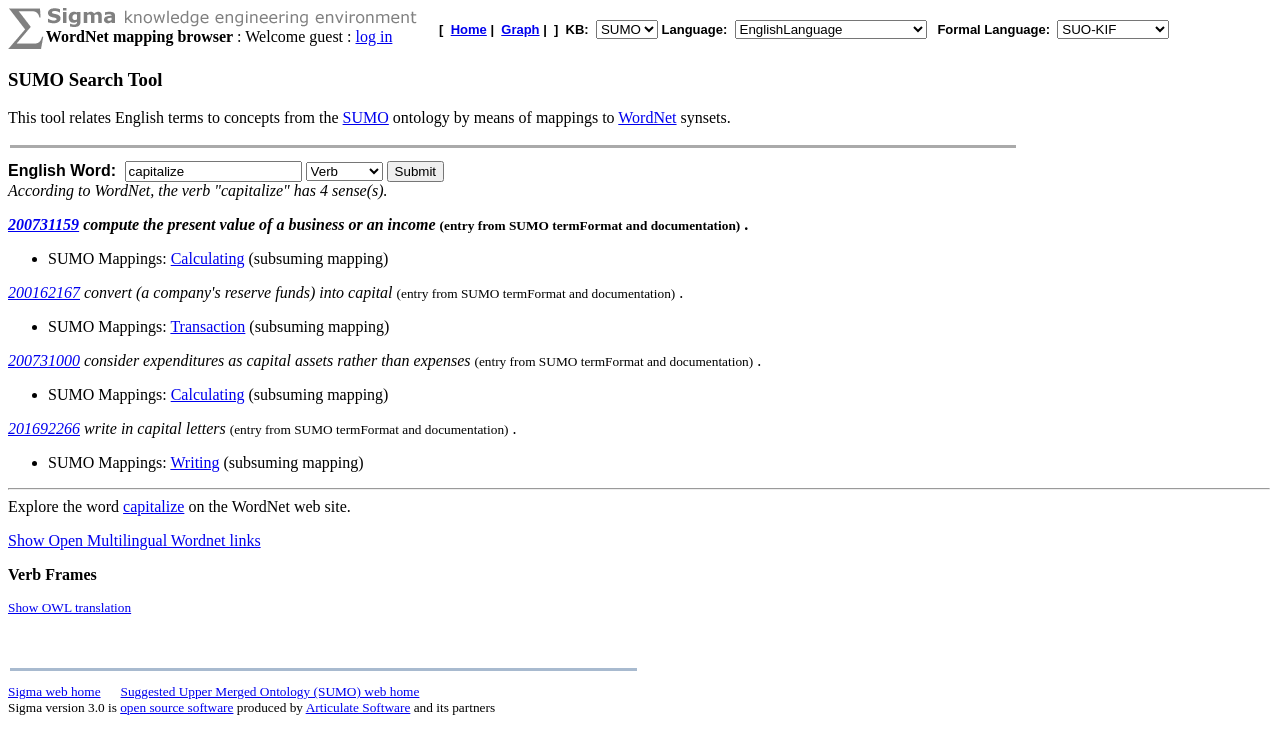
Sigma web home (54, 691)
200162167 (44, 292)
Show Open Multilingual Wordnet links (134, 540)
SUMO (366, 117)
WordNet (647, 117)
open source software (176, 707)
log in (374, 36)
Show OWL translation (69, 607)
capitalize (153, 506)
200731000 (44, 360)
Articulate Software (358, 707)
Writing (194, 462)
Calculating (208, 258)
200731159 (43, 224)
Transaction (207, 326)
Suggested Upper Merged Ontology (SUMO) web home (270, 691)
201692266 (44, 428)
